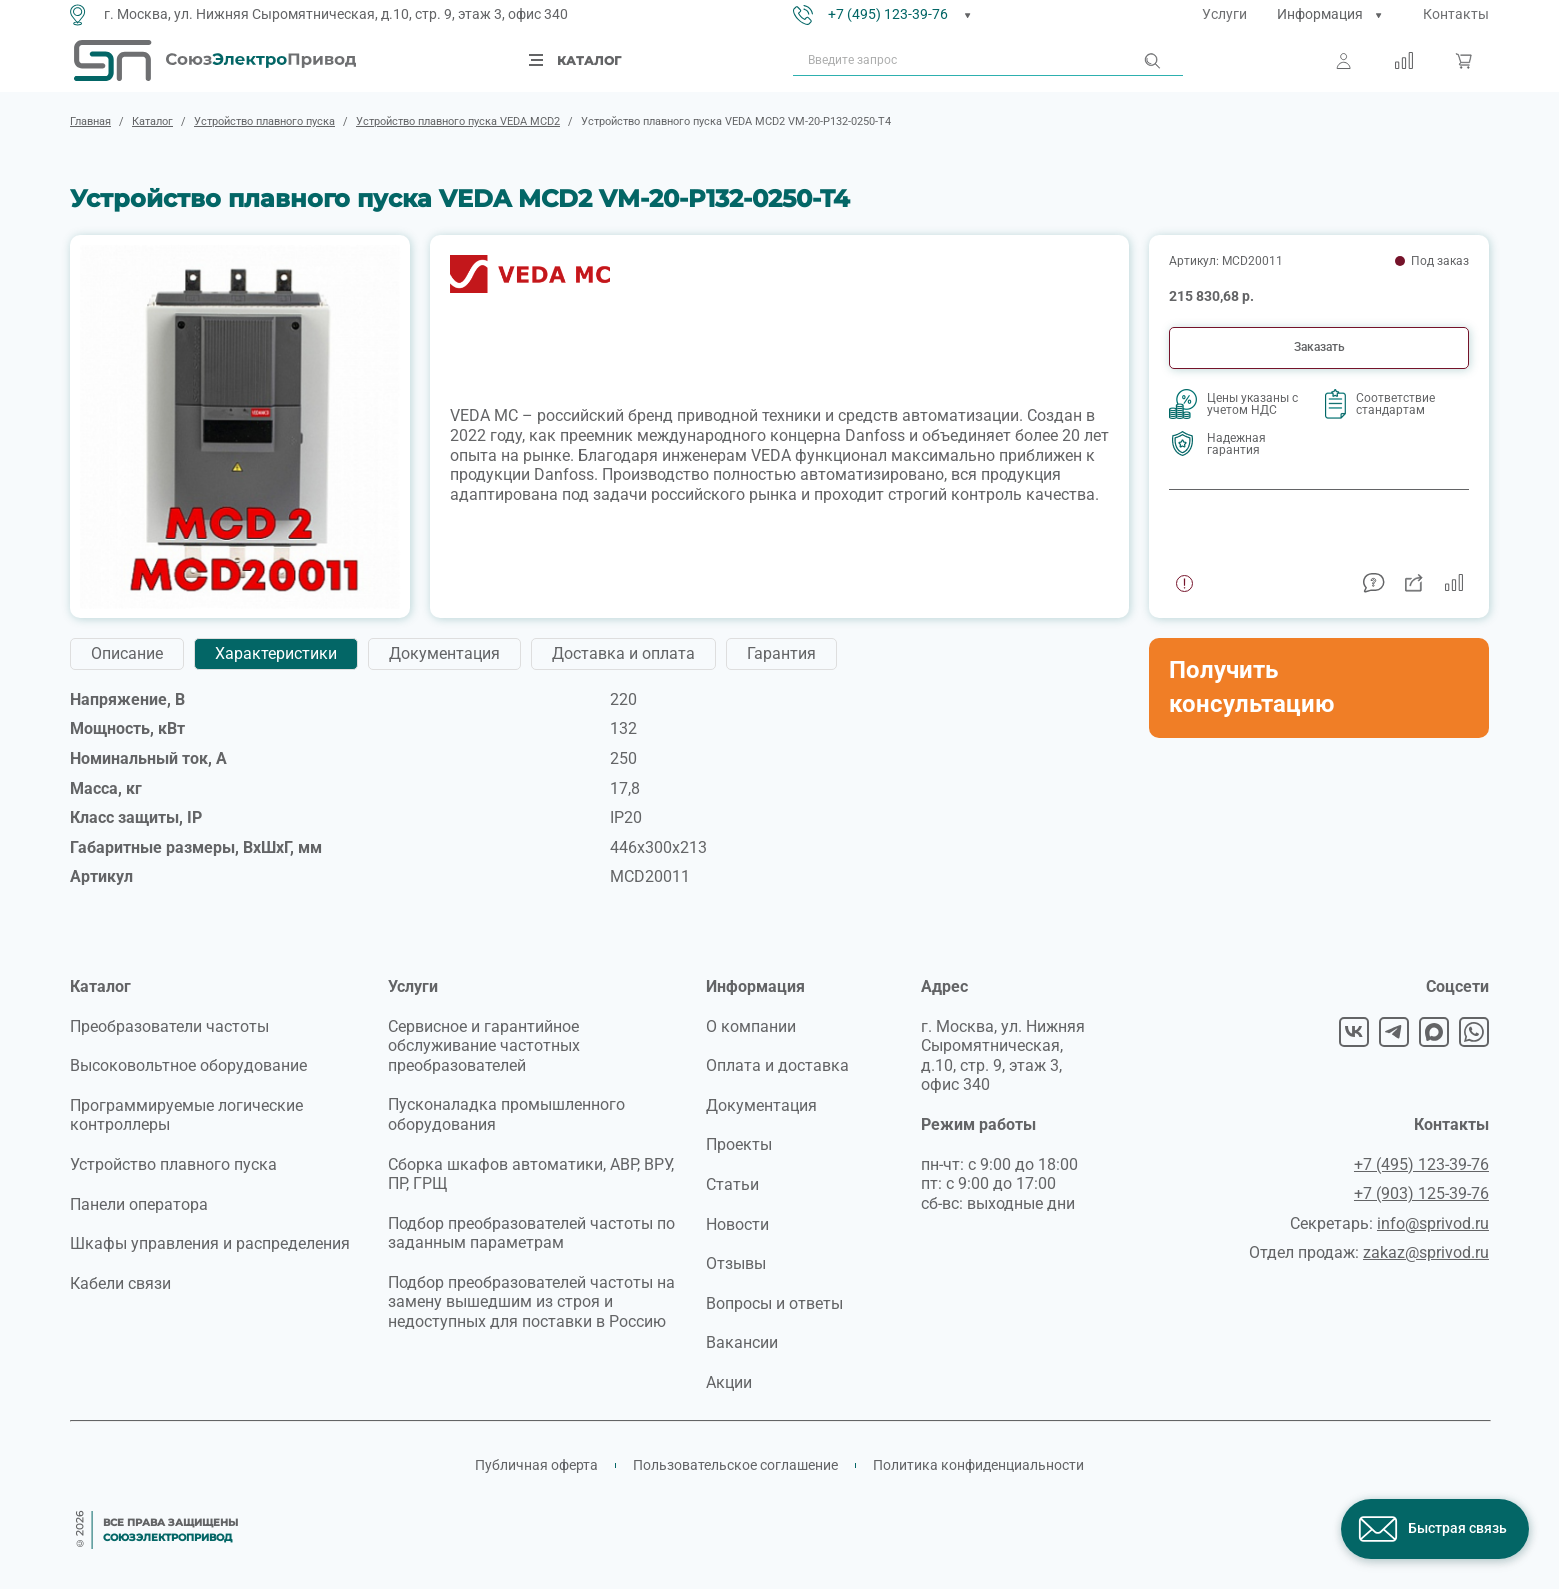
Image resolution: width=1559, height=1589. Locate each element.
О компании (751, 1026)
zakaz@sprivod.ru (1426, 1252)
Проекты (739, 1144)
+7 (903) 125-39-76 (1421, 1193)
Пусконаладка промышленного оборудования (506, 1114)
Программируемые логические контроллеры (186, 1115)
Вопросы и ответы (774, 1303)
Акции (729, 1382)
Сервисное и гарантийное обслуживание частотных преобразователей (484, 1046)
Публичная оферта (536, 1465)
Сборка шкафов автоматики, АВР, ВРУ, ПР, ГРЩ (531, 1174)
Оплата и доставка (777, 1065)
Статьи (732, 1184)
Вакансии (742, 1342)
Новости (737, 1224)
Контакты (1456, 14)
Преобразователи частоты (169, 1026)
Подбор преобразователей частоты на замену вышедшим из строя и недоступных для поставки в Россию (531, 1302)
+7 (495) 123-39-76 (888, 14)
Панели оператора (139, 1204)
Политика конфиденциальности (978, 1465)
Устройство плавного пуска (173, 1164)
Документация (761, 1105)
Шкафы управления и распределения (210, 1243)
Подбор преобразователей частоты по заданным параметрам (531, 1233)
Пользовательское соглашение (735, 1465)
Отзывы (736, 1263)
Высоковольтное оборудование (188, 1065)
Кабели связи (120, 1283)
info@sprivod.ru (1433, 1223)
